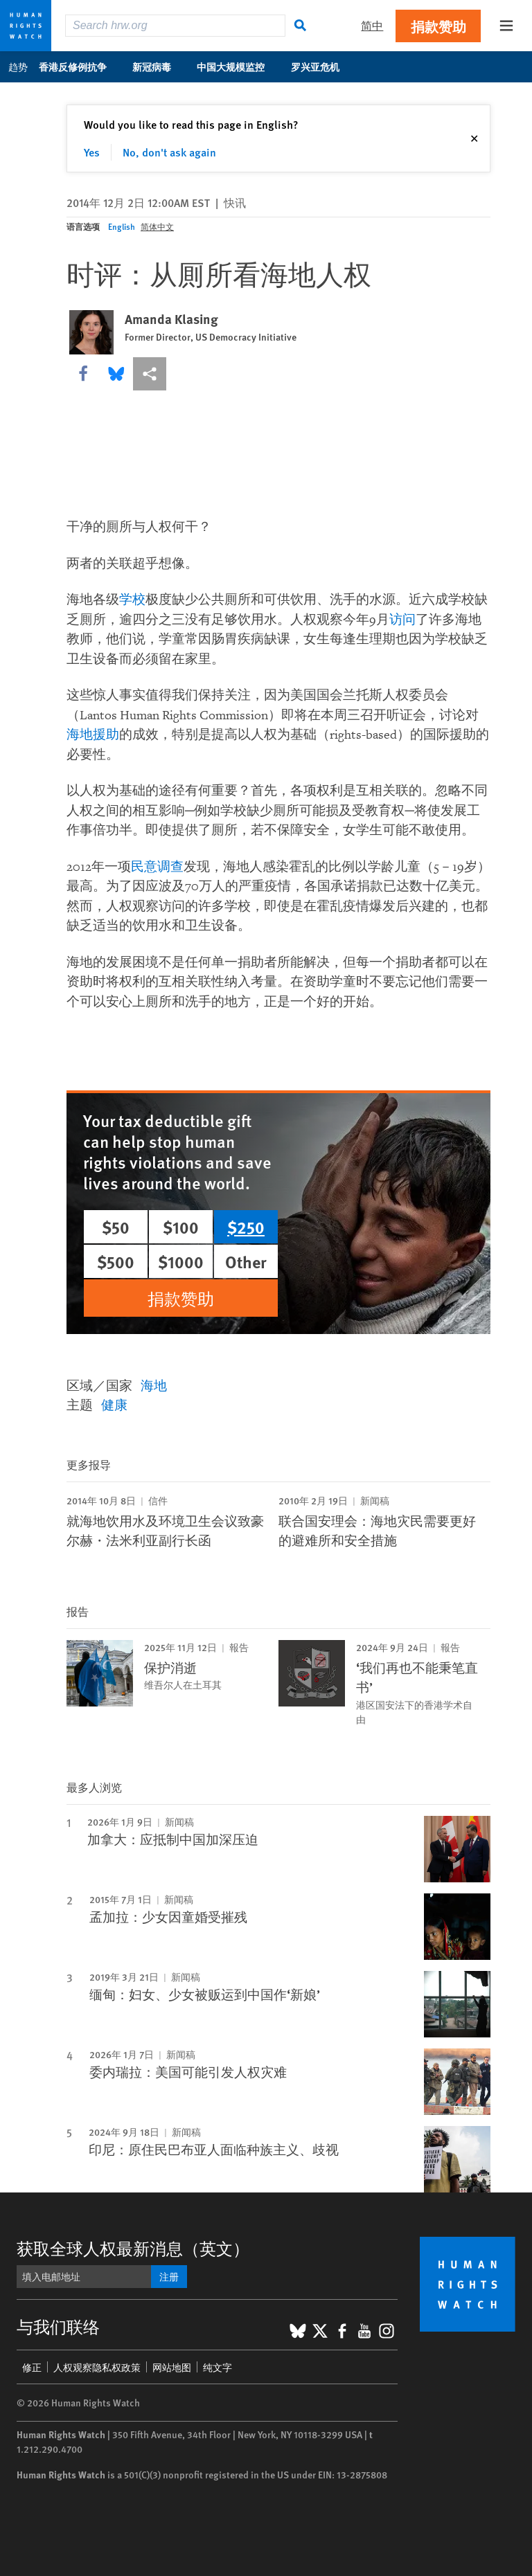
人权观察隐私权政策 (97, 2367)
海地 (154, 1385)
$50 (116, 1227)
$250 (246, 1227)
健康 (114, 1404)
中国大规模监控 (238, 66)
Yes (92, 152)
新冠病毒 (159, 66)
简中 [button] (372, 25)
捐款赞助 (438, 26)
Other (246, 1261)
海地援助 (92, 735)
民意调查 (157, 867)
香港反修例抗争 (80, 66)
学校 (132, 600)
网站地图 (171, 2367)
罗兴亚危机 (322, 66)
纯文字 (217, 2367)
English (121, 227)
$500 (115, 1261)
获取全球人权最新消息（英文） (133, 2248)
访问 (402, 620)
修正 (32, 2367)
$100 (181, 1227)
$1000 (181, 1261)
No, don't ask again (169, 152)
